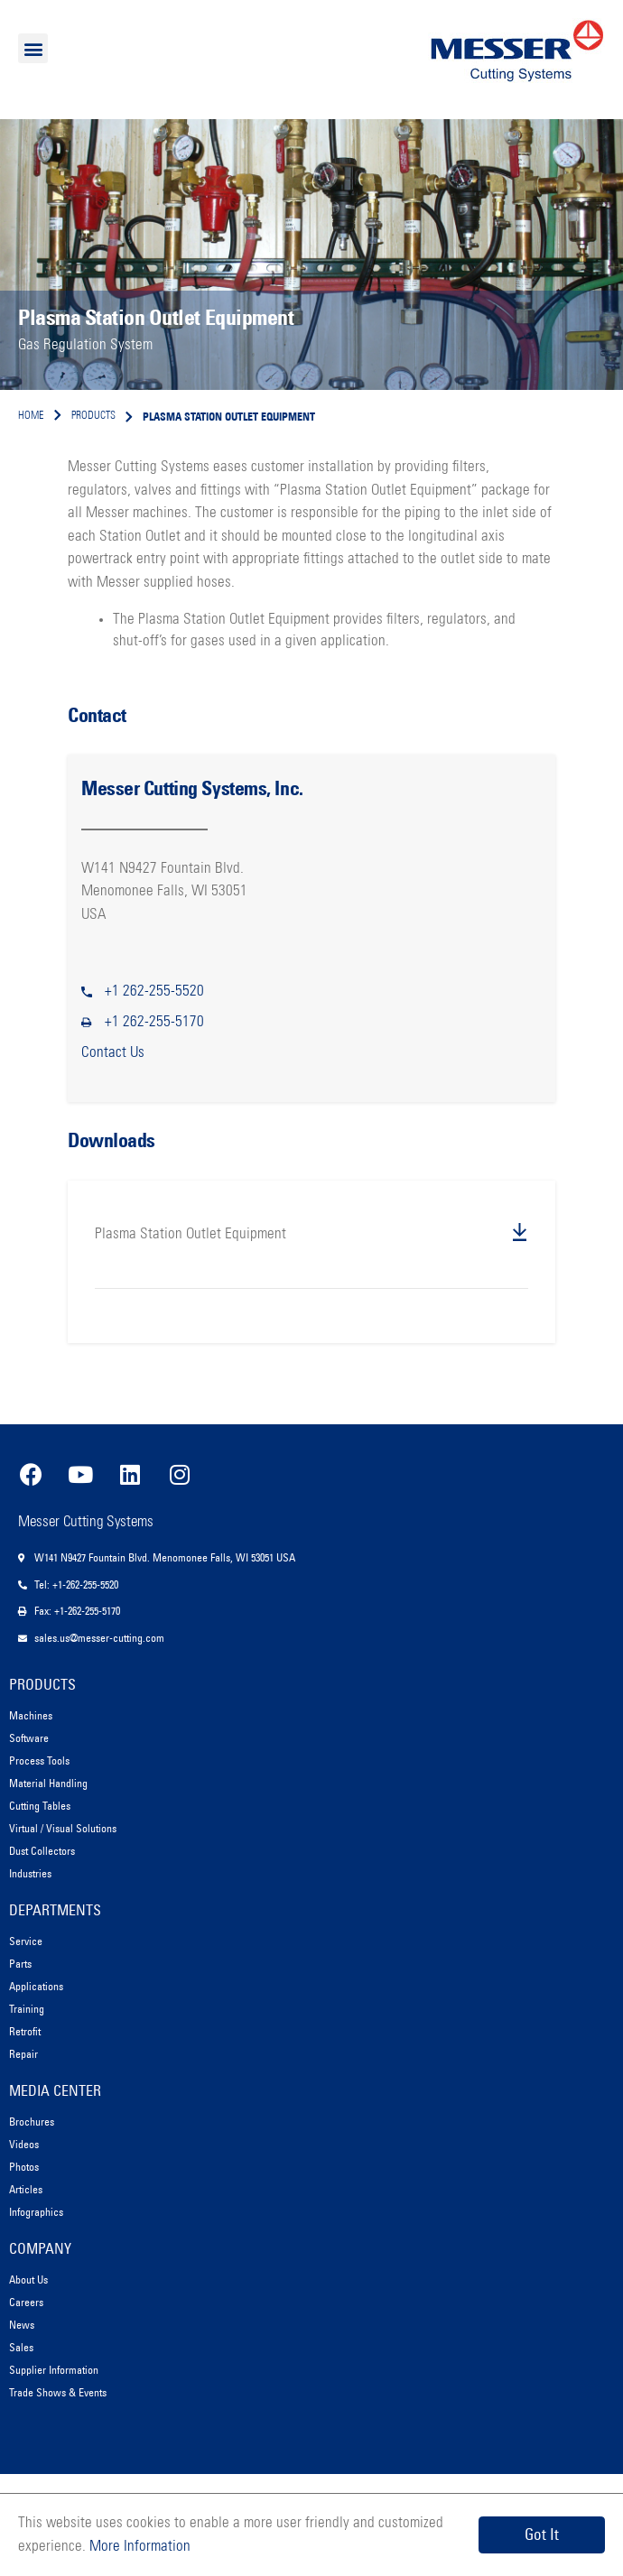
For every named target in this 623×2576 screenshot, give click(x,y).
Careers (26, 2302)
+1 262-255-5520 (154, 991)
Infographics (36, 2212)
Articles (25, 2189)
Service (25, 1941)
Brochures (31, 2121)
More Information (138, 2546)
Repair (23, 2054)
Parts (20, 1963)
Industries (30, 1873)
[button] (33, 48)
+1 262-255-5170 (154, 1022)
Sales (21, 2347)
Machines (30, 1715)
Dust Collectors (42, 1851)
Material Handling (48, 1783)
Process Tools (39, 1760)
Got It (542, 2534)
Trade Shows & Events (58, 2392)
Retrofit (25, 2031)
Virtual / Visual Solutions (62, 1828)
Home (30, 416)
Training (26, 2008)
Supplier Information (53, 2370)
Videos (24, 2144)
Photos (24, 2166)
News (21, 2324)
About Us (28, 2279)
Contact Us (112, 1053)
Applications (36, 1986)
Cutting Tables (39, 1805)
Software (29, 1738)
